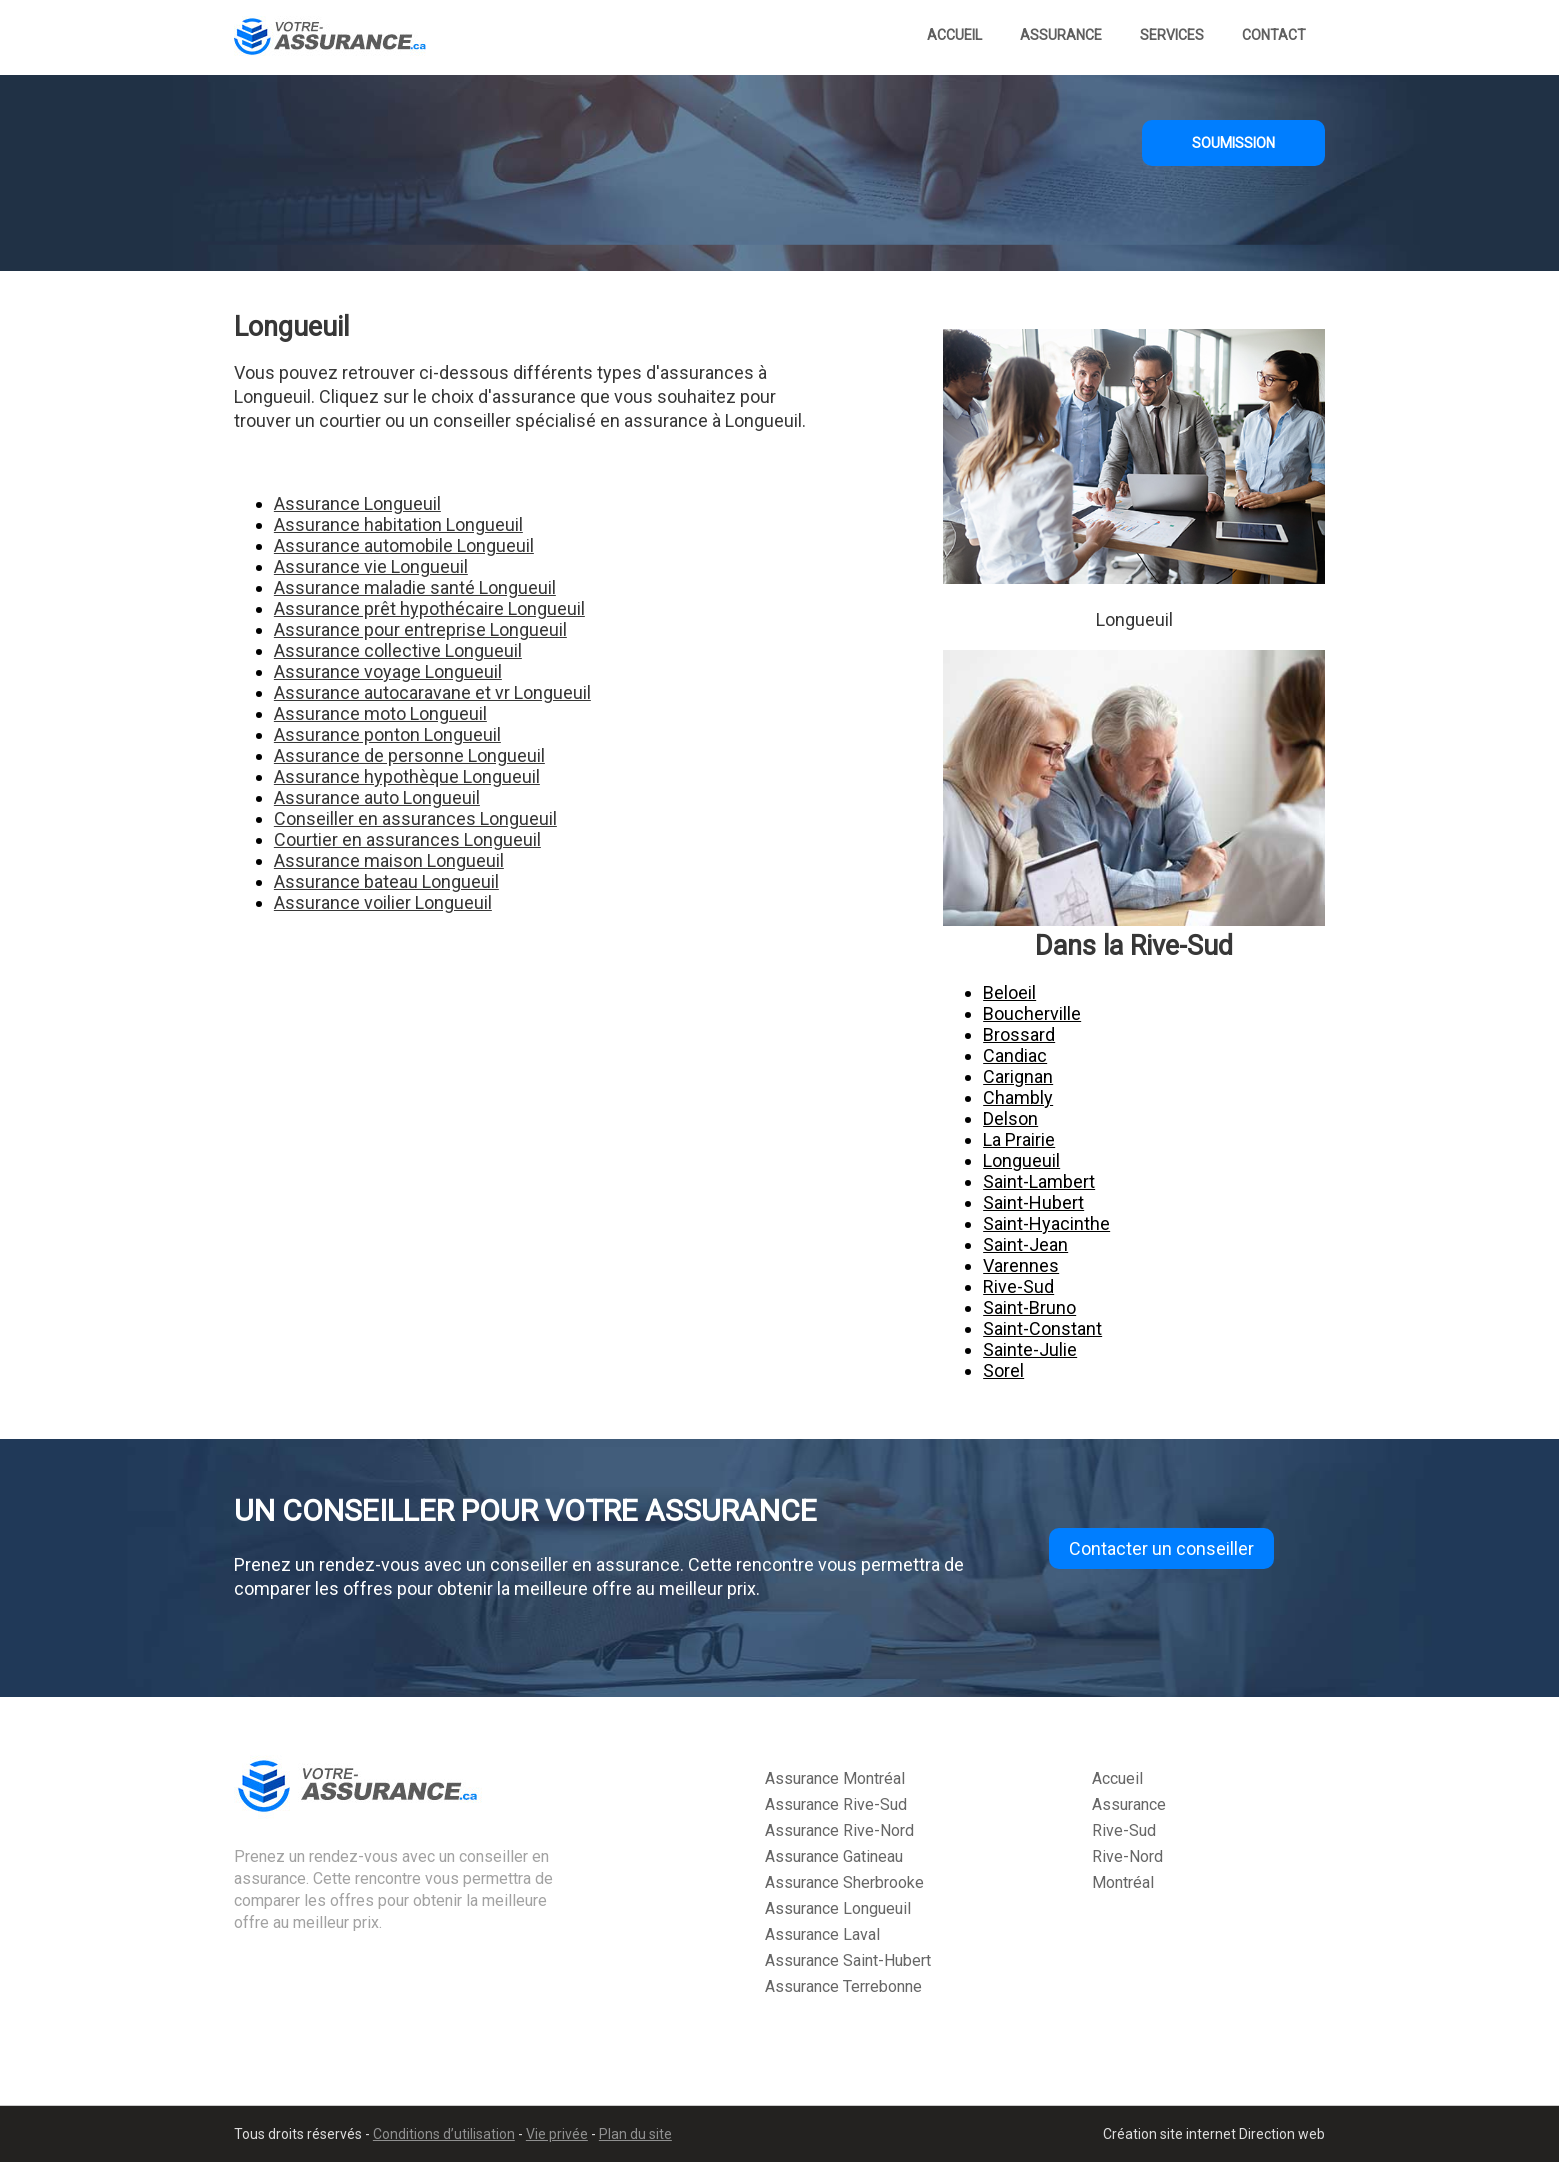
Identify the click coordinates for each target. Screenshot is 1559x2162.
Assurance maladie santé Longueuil (415, 587)
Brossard (1019, 1034)
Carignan (1018, 1076)
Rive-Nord (1127, 1856)
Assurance (1061, 35)
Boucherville (1032, 1013)
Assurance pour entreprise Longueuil (420, 629)
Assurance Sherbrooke (844, 1882)
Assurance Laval (822, 1934)
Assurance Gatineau (834, 1856)
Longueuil (1021, 1160)
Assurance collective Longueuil (398, 650)
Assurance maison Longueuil (389, 860)
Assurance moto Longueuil (380, 713)
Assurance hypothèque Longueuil (407, 776)
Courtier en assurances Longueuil (407, 839)
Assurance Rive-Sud (836, 1804)
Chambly (1018, 1097)
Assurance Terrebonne (843, 1986)
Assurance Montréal (835, 1778)
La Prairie (1019, 1139)
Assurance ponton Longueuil (387, 734)
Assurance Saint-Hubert (848, 1960)
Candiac (1015, 1055)
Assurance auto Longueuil (377, 797)
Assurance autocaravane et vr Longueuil (432, 692)
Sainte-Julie (1030, 1349)
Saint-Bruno (1029, 1307)
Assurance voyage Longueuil (388, 671)
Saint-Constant (1042, 1328)
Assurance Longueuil (357, 503)
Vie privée (557, 2134)
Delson (1010, 1118)
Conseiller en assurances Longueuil (415, 818)
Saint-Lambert (1039, 1181)
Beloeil (1009, 992)
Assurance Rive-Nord (839, 1830)
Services (1172, 35)
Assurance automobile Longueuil (404, 545)
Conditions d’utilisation (444, 2134)
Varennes (1021, 1265)
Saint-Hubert (1033, 1202)
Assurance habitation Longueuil (398, 524)
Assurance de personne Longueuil (409, 755)
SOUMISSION (1233, 143)
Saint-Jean (1025, 1244)
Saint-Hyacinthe (1046, 1223)
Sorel (1003, 1370)
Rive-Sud (1018, 1286)
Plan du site (635, 2134)
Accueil (954, 35)
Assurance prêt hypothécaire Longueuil (429, 608)
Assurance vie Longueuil (371, 566)
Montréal (1123, 1882)
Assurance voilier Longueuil (383, 902)
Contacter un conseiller (1161, 1548)
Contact (1274, 35)
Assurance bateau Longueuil (386, 881)
